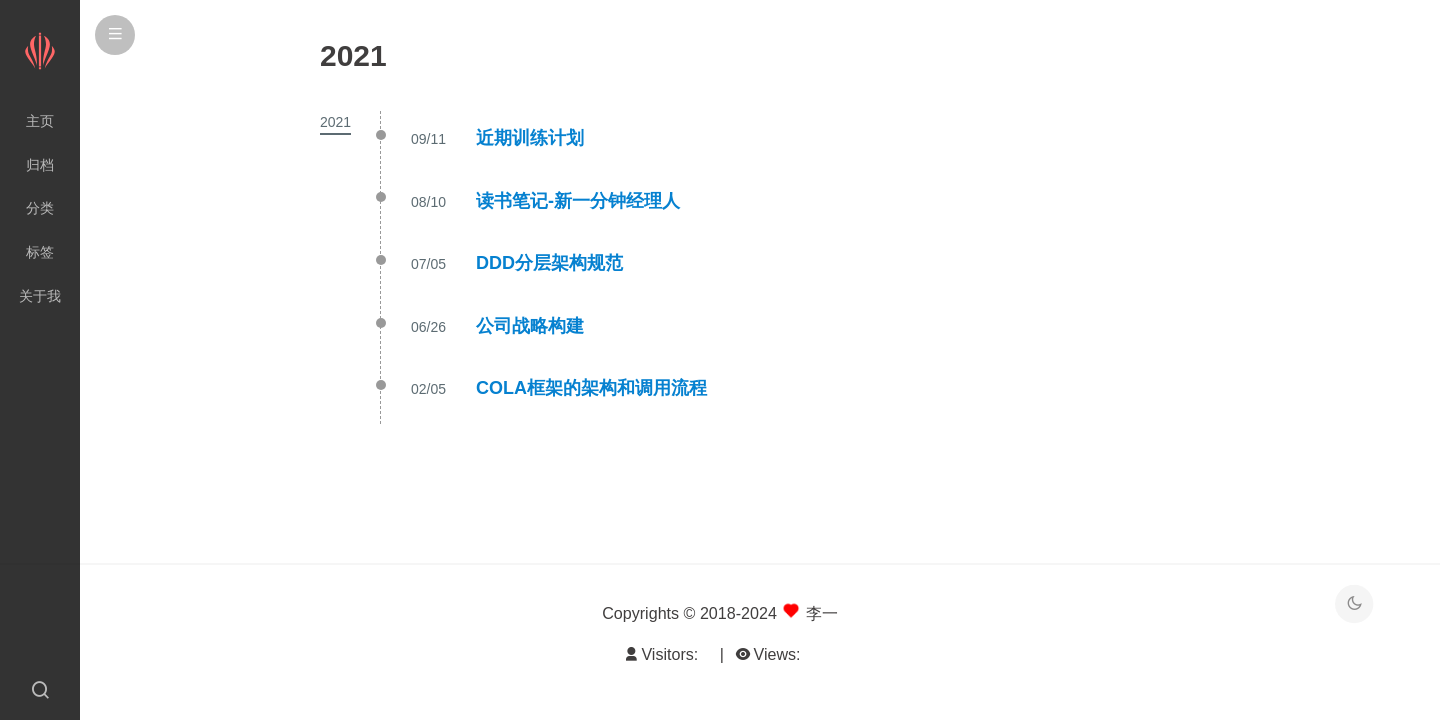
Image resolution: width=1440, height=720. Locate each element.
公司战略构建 (530, 326)
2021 (335, 122)
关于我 (40, 296)
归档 (40, 165)
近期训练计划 (530, 138)
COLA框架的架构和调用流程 (591, 388)
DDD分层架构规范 (549, 263)
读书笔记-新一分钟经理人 (578, 201)
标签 (40, 252)
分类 (40, 208)
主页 (40, 121)
